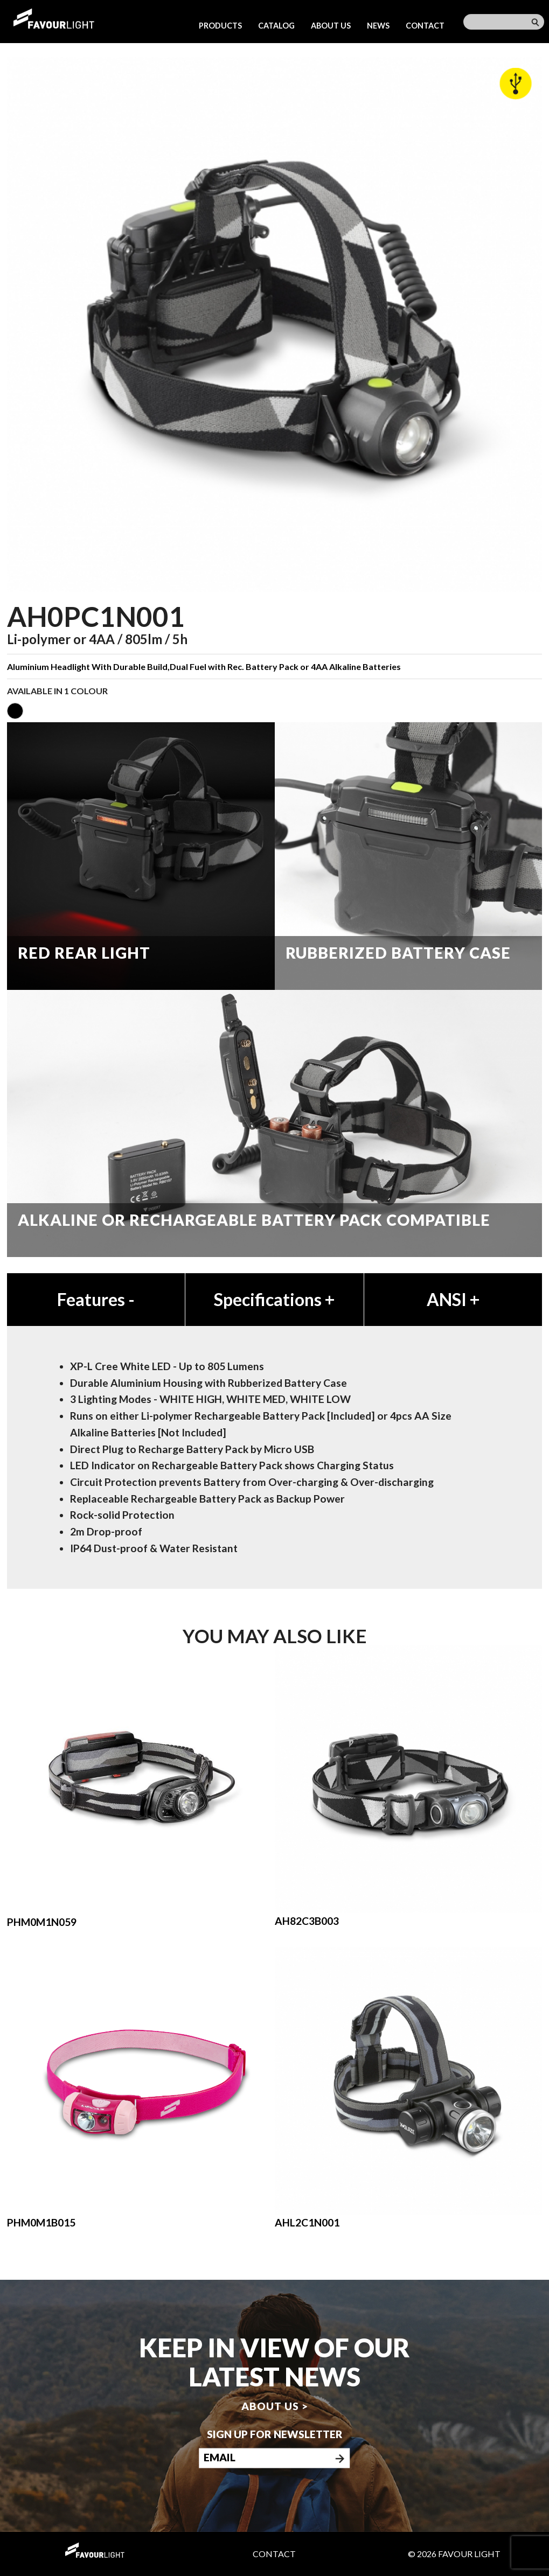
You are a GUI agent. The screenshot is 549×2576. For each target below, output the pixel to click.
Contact (425, 25)
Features (96, 1299)
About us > (274, 2405)
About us (331, 25)
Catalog (276, 25)
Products (220, 25)
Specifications (274, 1299)
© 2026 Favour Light (454, 2554)
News (378, 25)
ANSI (453, 1299)
